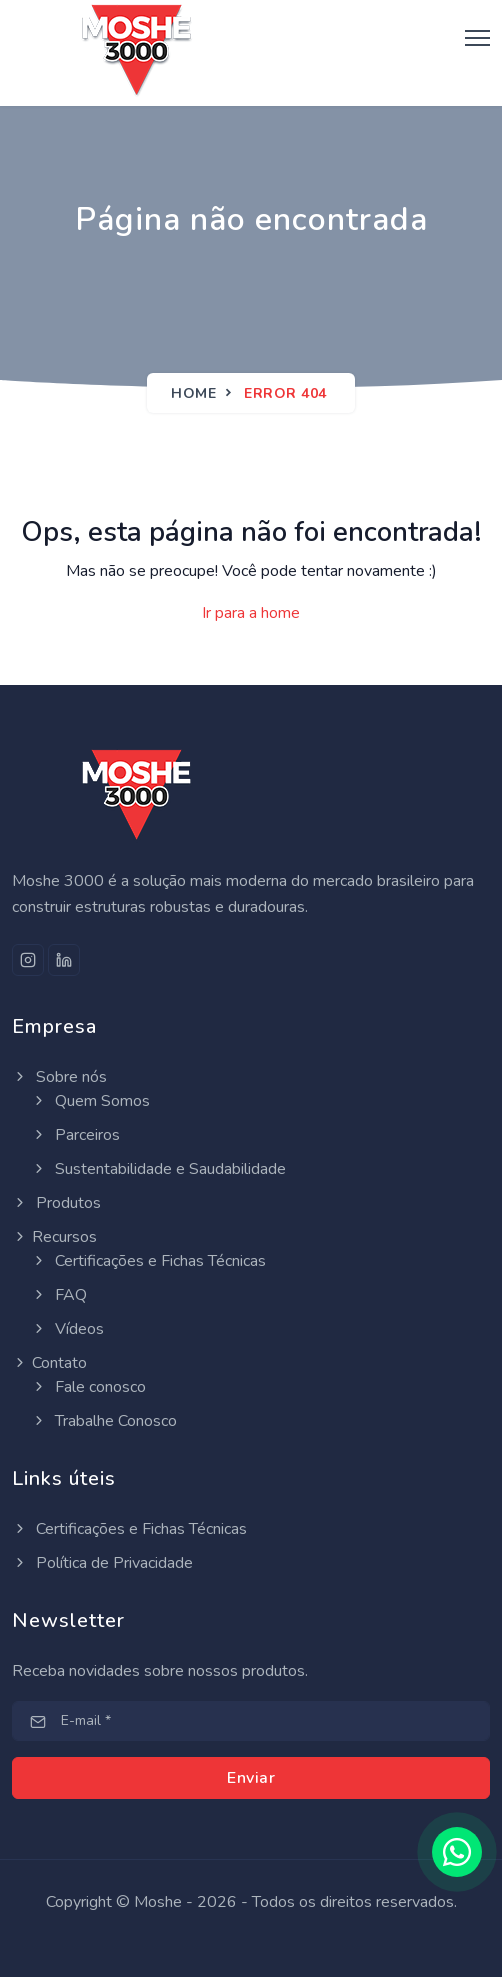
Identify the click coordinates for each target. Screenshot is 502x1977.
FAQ (59, 1295)
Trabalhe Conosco (104, 1421)
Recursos (54, 1237)
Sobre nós (59, 1077)
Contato (49, 1363)
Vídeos (67, 1329)
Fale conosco (88, 1387)
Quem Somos (90, 1101)
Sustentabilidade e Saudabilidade (158, 1169)
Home (193, 393)
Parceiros (75, 1135)
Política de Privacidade (102, 1563)
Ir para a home (251, 613)
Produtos (56, 1203)
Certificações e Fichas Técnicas (148, 1261)
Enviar (251, 1778)
